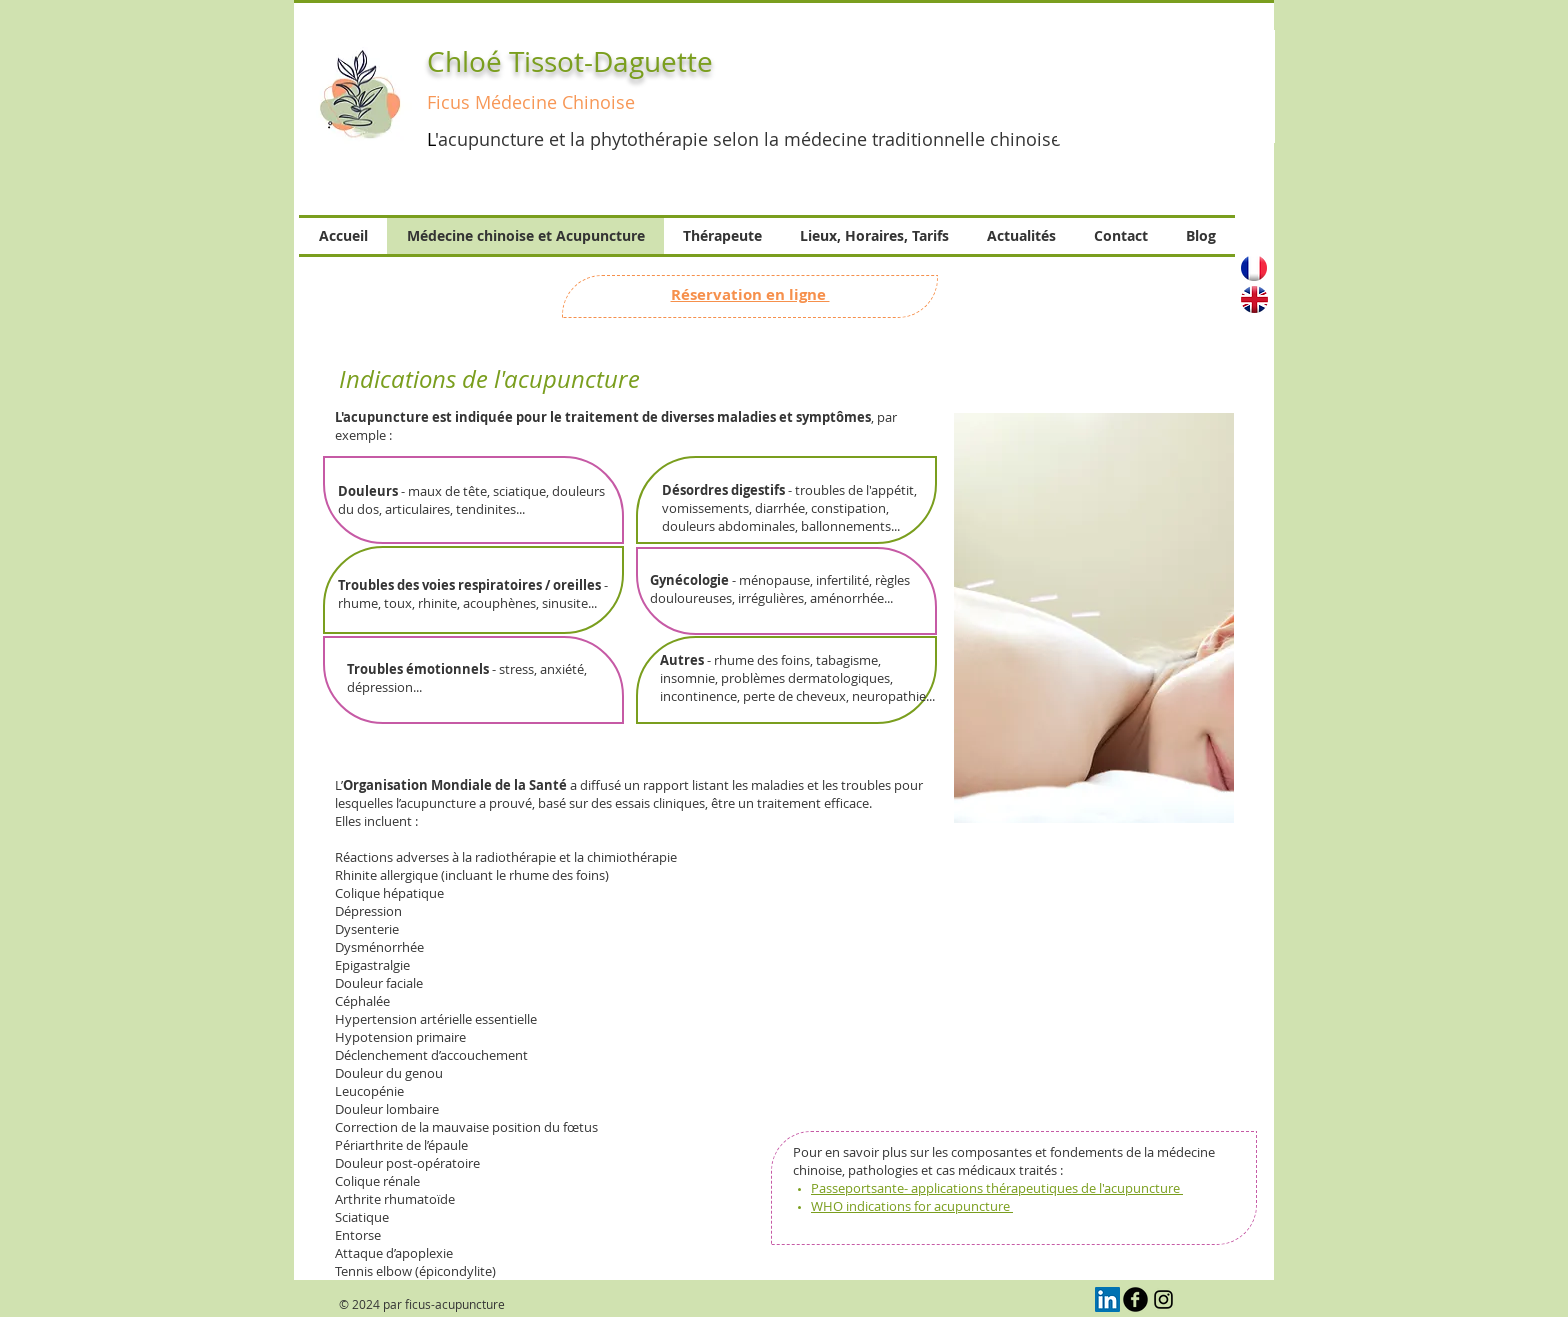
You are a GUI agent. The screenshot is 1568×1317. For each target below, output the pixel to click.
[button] (1166, 86)
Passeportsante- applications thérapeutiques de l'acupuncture (997, 1188)
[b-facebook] (1135, 1299)
